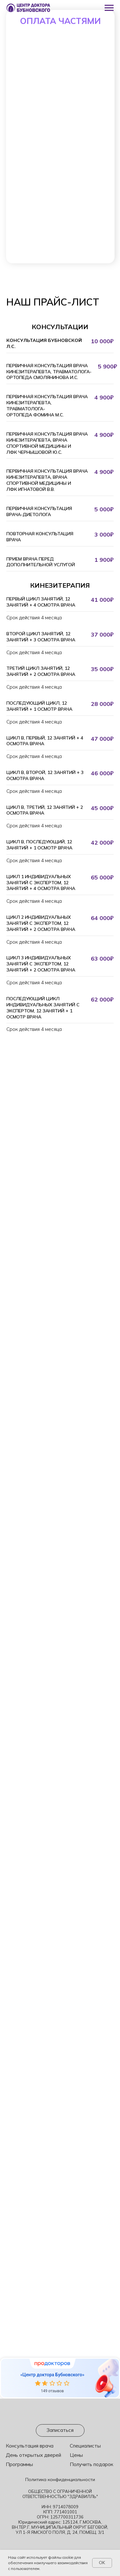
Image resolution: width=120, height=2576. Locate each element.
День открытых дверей (33, 2455)
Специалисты (85, 2446)
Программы (19, 2464)
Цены (76, 2455)
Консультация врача (29, 2446)
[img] (60, 2413)
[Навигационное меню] (109, 8)
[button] (60, 2430)
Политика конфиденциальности (60, 2479)
